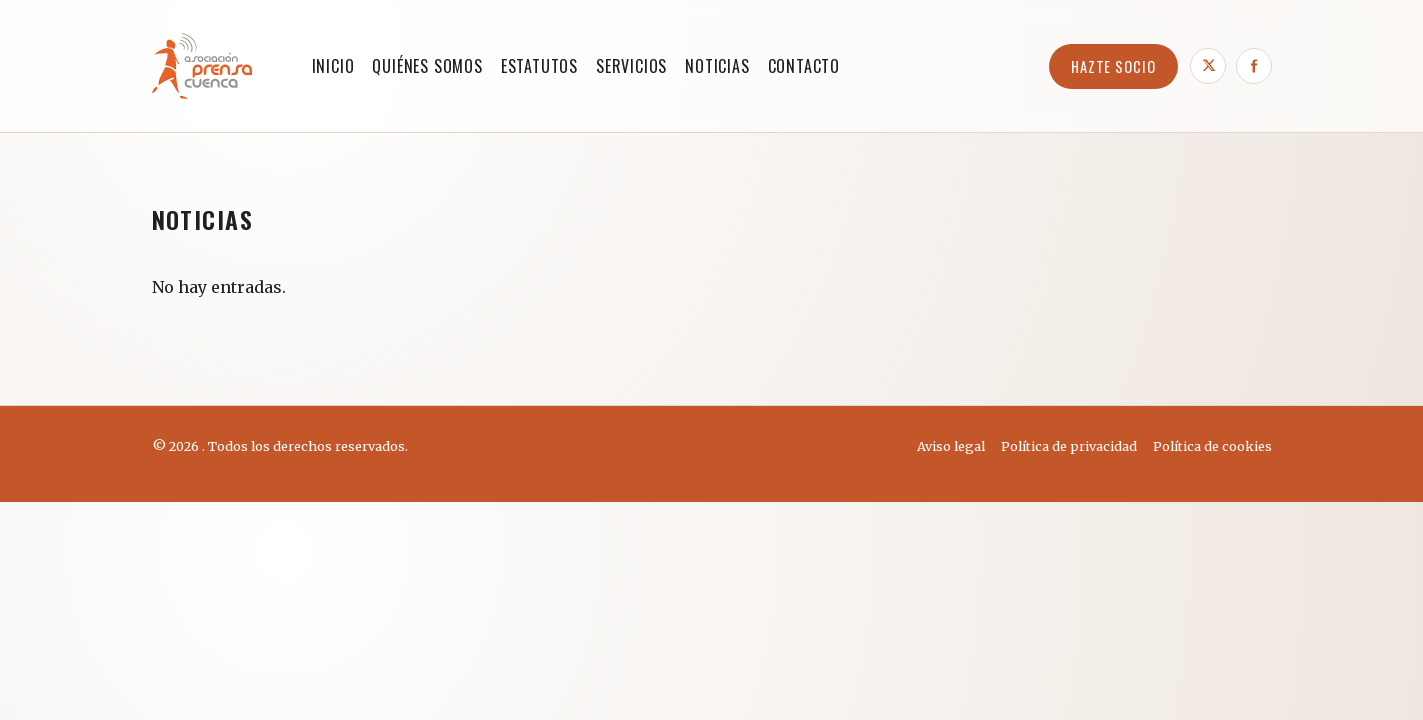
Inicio (333, 66)
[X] (1208, 66)
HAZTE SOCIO (1113, 66)
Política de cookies (1212, 446)
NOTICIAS (717, 66)
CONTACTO (804, 66)
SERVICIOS (631, 66)
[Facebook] (1254, 66)
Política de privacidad (1069, 446)
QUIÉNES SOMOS (427, 66)
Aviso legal (951, 446)
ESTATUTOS (539, 66)
